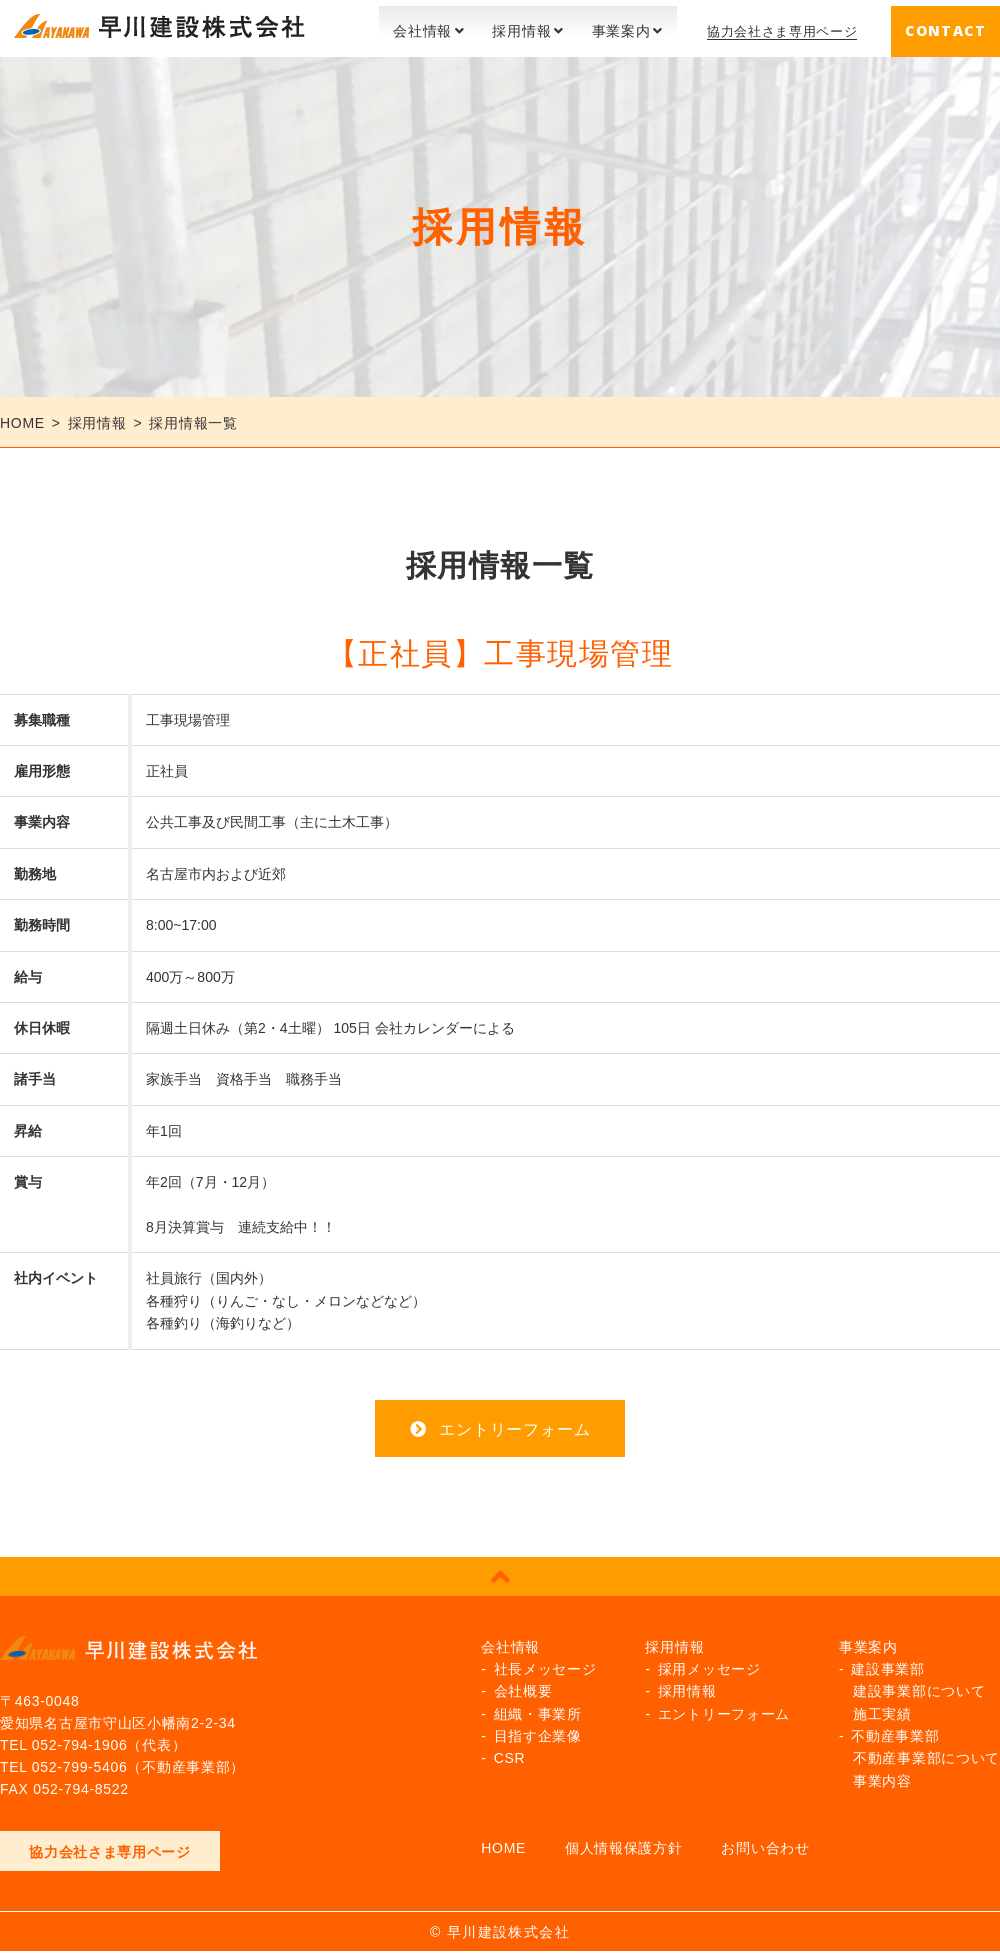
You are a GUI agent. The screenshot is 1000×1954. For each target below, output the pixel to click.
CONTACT (945, 24)
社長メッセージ (545, 1663)
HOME (503, 1842)
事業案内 (609, 25)
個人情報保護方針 (624, 1842)
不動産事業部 (895, 1730)
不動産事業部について (926, 1752)
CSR (510, 1752)
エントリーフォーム (514, 1422)
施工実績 (882, 1707)
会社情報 (411, 25)
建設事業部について (919, 1685)
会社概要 (523, 1685)
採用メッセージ (709, 1663)
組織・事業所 (538, 1707)
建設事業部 (888, 1663)
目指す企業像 (538, 1730)
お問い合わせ (765, 1842)
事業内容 (882, 1775)
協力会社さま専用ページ (777, 25)
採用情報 (510, 25)
